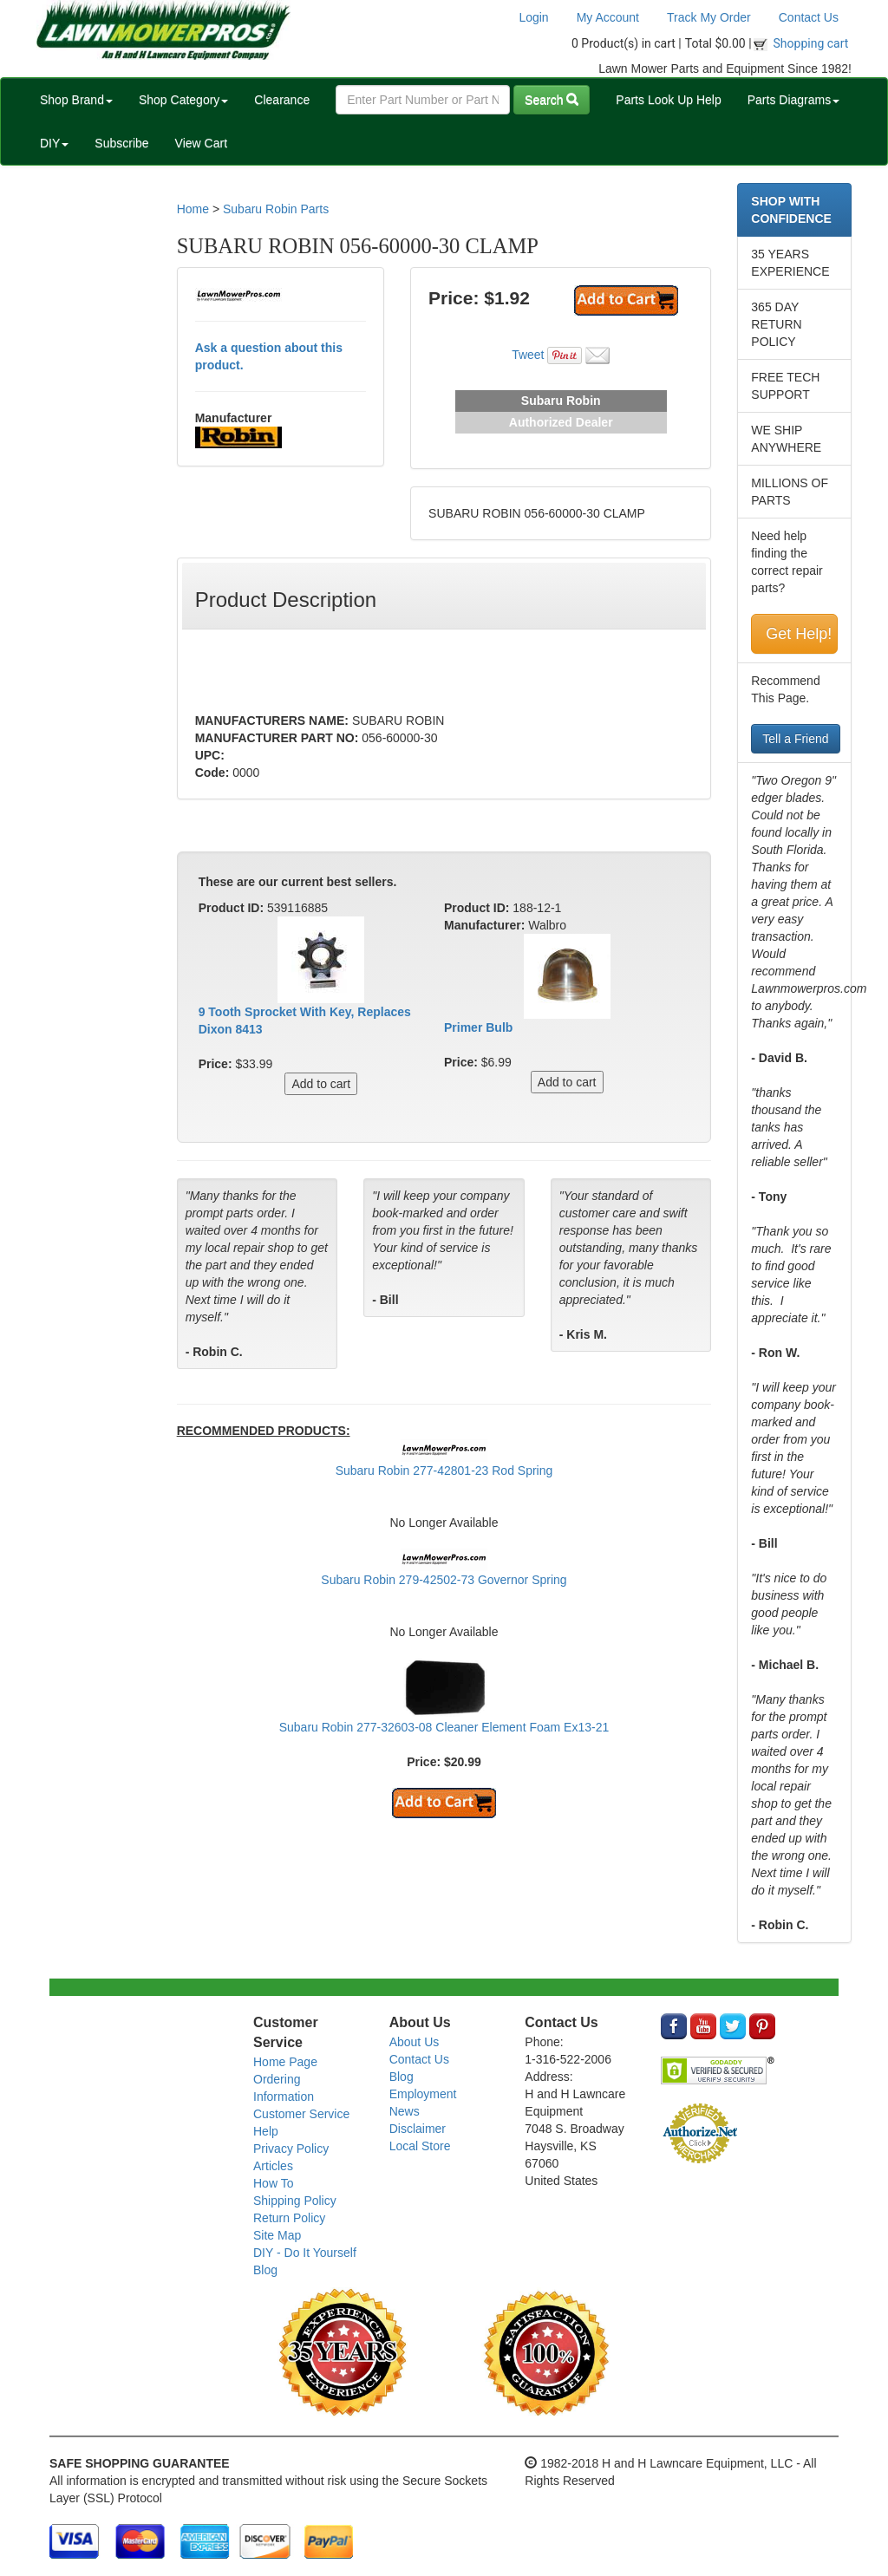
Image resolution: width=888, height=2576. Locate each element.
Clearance (282, 100)
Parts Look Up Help (668, 100)
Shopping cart (811, 43)
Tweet (528, 355)
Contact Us (809, 17)
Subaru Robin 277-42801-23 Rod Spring (444, 1470)
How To (273, 2183)
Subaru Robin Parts (276, 209)
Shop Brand (76, 100)
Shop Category (183, 100)
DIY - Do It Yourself (304, 2253)
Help (265, 2131)
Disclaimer (417, 2129)
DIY (54, 143)
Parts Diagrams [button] (793, 100)
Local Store (420, 2146)
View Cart (201, 143)
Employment (423, 2094)
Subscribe (121, 143)
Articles (273, 2166)
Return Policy (289, 2218)
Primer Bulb (478, 1027)
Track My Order (709, 17)
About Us (414, 2042)
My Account (608, 17)
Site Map (277, 2235)
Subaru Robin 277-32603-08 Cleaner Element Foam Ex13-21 (444, 1727)
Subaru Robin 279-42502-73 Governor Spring (443, 1580)
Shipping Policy (294, 2201)
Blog (265, 2270)
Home (193, 209)
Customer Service (301, 2114)
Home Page (285, 2062)
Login (533, 17)
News (404, 2111)
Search (551, 100)
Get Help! (799, 633)
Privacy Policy (291, 2148)
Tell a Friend (795, 739)
